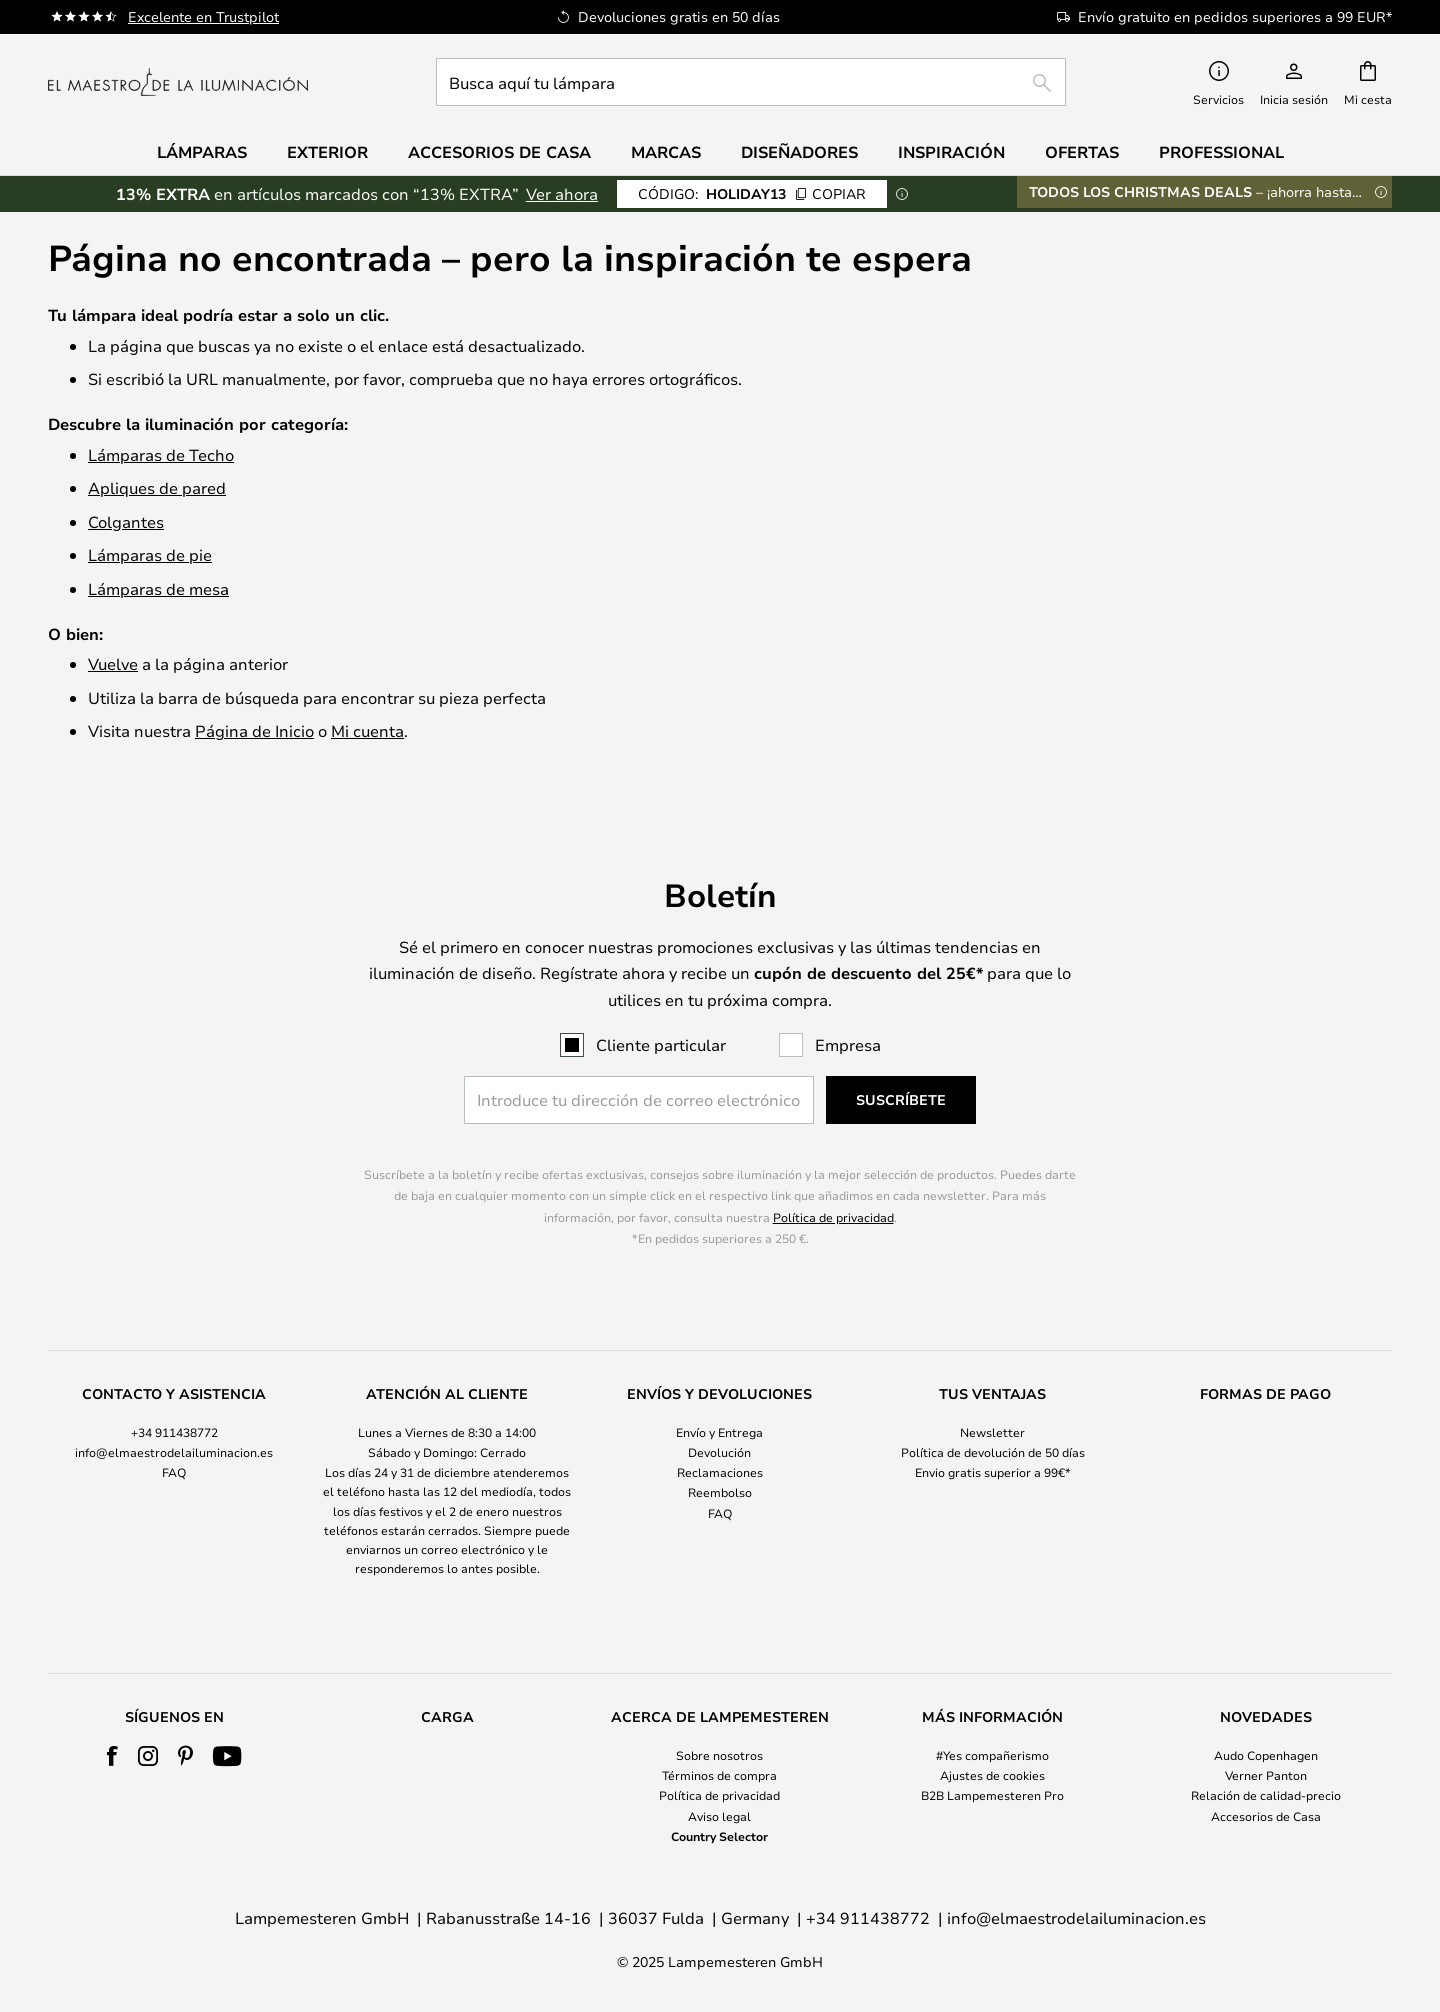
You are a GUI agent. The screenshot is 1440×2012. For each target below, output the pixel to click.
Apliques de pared (157, 487)
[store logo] (178, 82)
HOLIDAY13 (752, 193)
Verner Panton (1266, 1775)
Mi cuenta (367, 730)
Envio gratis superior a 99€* (993, 1472)
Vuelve (113, 663)
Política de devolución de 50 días (993, 1452)
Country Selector (719, 1836)
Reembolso (720, 1492)
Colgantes (126, 521)
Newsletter (992, 1432)
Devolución (719, 1452)
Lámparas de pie (150, 554)
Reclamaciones (720, 1472)
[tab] (174, 1482)
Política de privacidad (833, 1217)
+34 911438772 (174, 1432)
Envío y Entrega (719, 1432)
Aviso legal (719, 1816)
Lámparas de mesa (158, 588)
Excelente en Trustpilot (203, 16)
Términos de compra (719, 1775)
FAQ (174, 1472)
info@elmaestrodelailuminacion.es (174, 1452)
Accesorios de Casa (1266, 1816)
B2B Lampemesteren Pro (992, 1795)
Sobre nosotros (719, 1755)
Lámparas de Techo (161, 454)
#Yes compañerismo (992, 1755)
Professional (1221, 152)
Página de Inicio (254, 730)
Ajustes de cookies (992, 1775)
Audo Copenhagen (1266, 1755)
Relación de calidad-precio (1266, 1795)
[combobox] (751, 82)
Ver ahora (562, 193)
